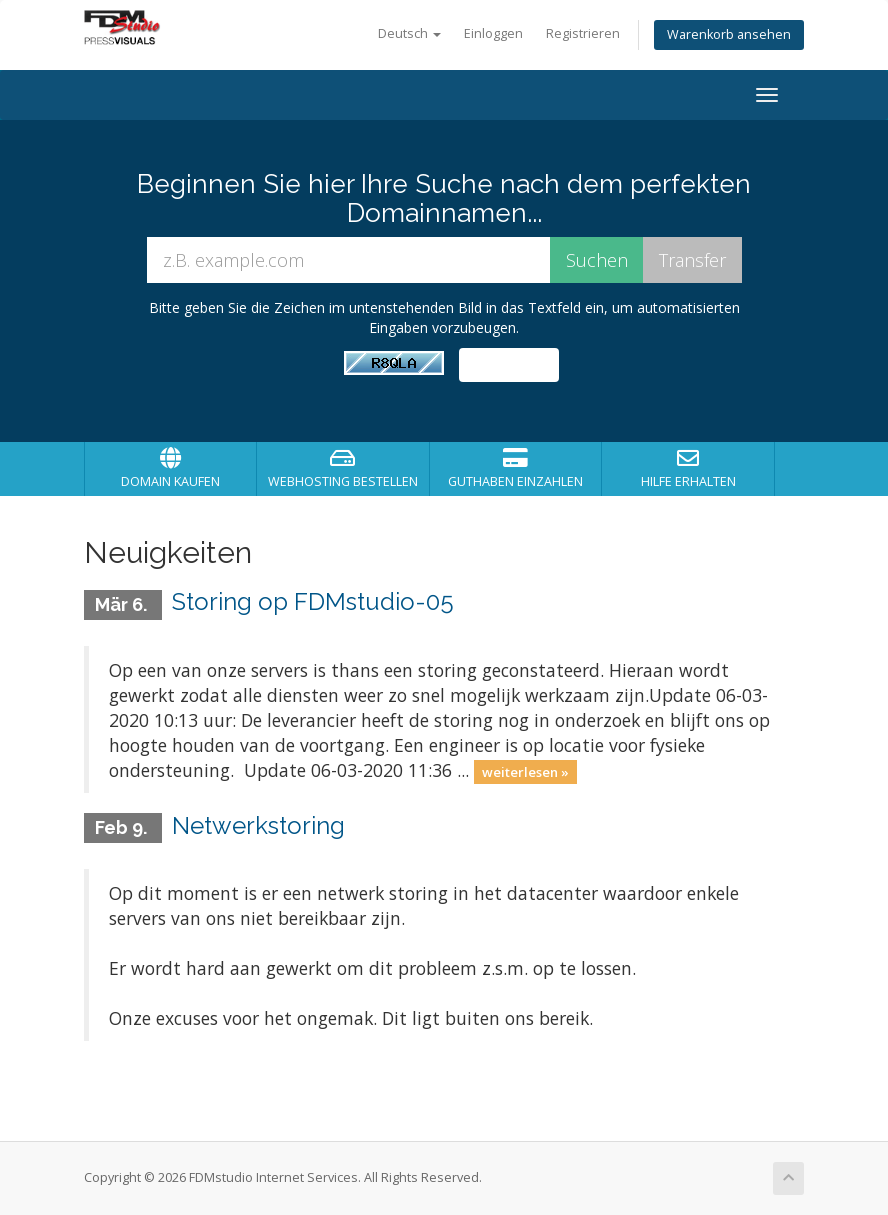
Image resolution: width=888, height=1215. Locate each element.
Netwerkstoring (258, 825)
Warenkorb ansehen (729, 34)
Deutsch (409, 33)
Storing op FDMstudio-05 (313, 601)
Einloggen (493, 33)
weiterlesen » (525, 772)
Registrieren (583, 33)
